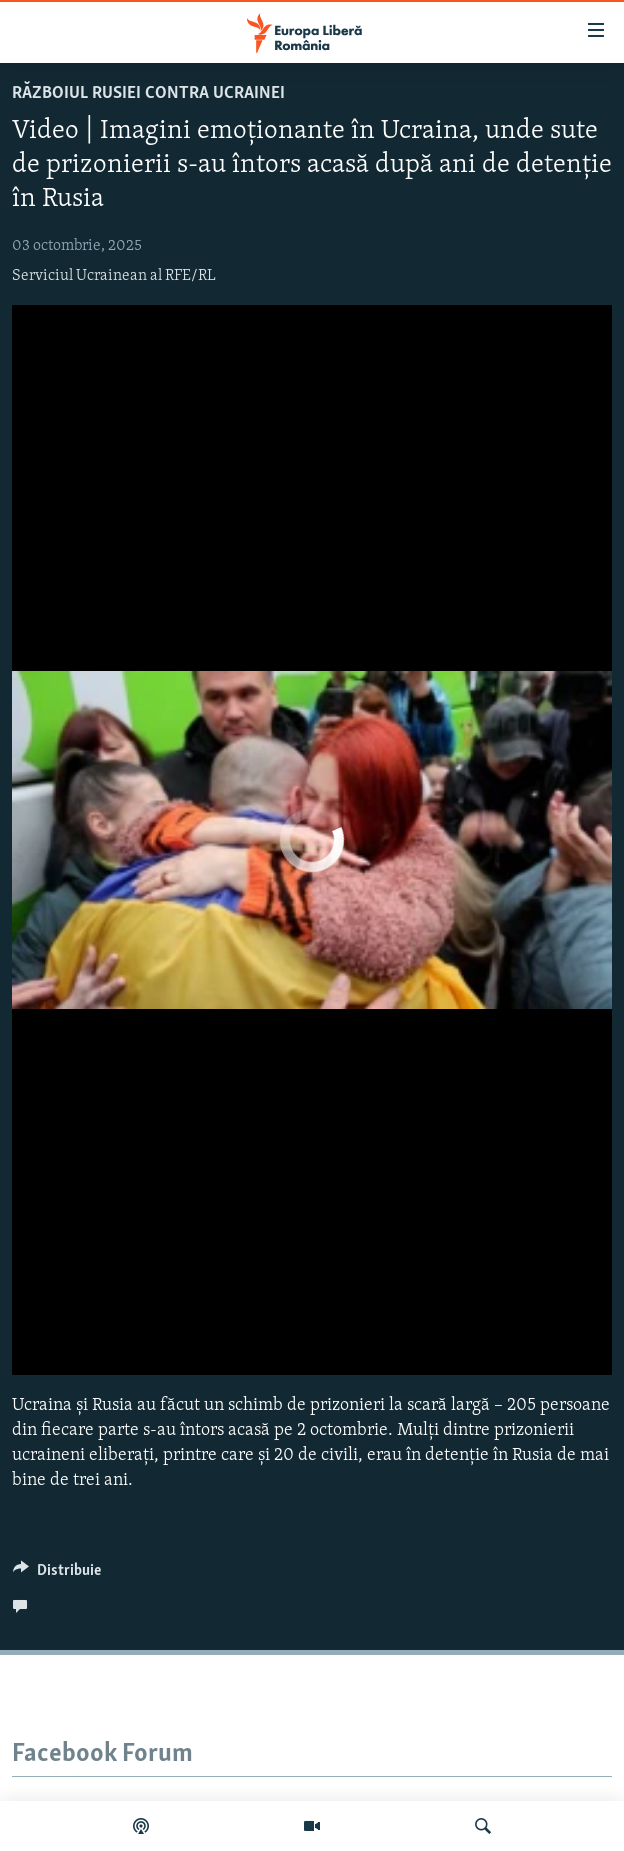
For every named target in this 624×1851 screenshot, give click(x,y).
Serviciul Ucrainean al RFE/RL (114, 276)
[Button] (57, 1575)
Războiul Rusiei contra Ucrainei (148, 93)
